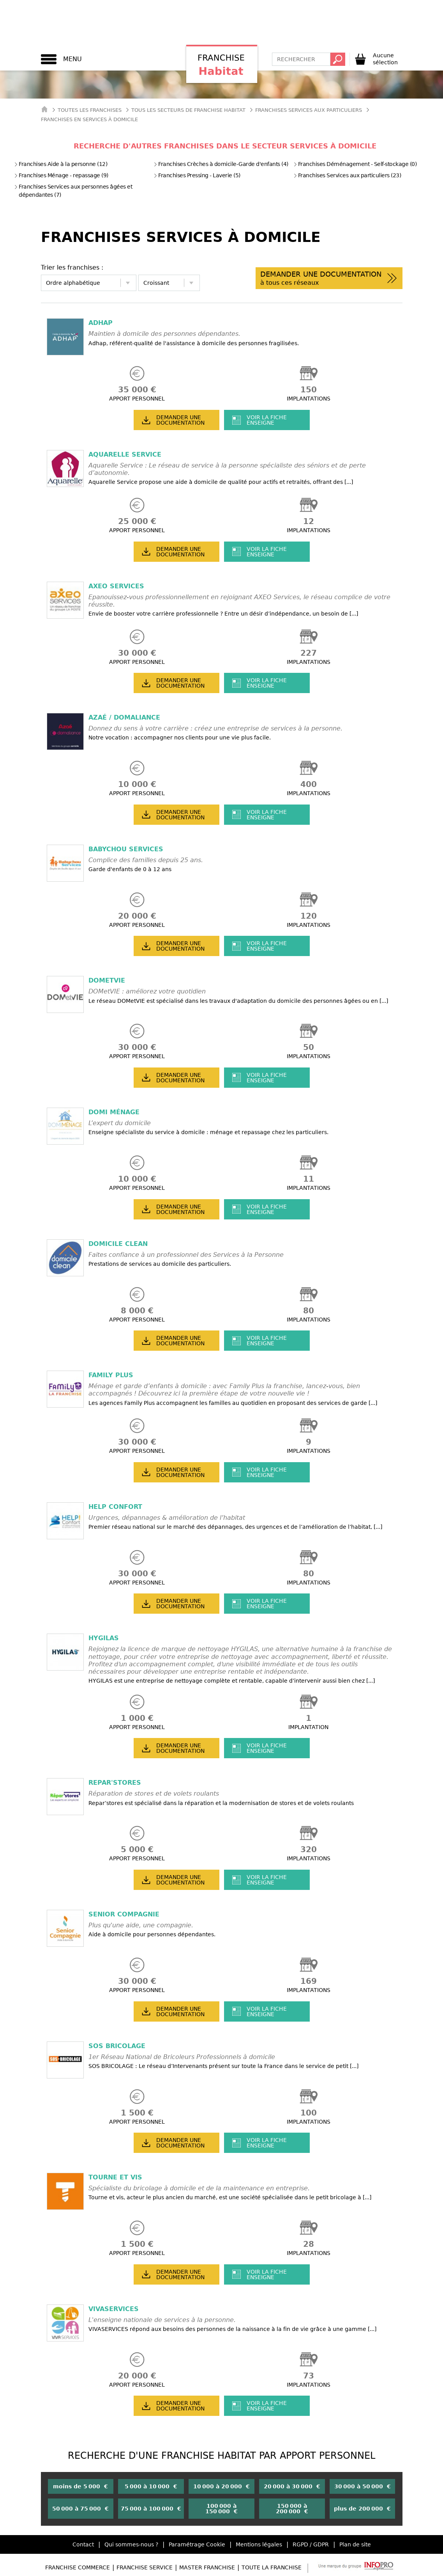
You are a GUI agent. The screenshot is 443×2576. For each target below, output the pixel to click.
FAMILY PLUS (110, 1375)
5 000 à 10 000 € (151, 2486)
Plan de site (355, 2544)
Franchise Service (144, 2567)
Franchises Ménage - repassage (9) (61, 175)
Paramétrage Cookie (197, 2544)
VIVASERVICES (113, 2309)
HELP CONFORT (115, 1506)
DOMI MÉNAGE (113, 1112)
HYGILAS (103, 1638)
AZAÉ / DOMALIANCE (124, 717)
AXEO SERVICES (116, 586)
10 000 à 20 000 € (221, 2486)
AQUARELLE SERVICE (124, 454)
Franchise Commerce (77, 2567)
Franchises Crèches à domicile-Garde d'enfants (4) (221, 164)
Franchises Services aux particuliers (308, 110)
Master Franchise (207, 2567)
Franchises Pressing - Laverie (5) (197, 175)
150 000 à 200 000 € (292, 2508)
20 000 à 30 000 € (292, 2486)
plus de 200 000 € (362, 2508)
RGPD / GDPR (311, 2544)
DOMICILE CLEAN (118, 1243)
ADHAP (100, 322)
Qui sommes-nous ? (131, 2544)
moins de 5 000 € (80, 2486)
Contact (83, 2544)
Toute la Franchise (272, 2567)
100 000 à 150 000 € (221, 2508)
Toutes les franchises (90, 110)
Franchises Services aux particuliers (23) (347, 175)
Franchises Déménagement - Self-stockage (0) (355, 164)
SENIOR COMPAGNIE (123, 1914)
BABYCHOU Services (125, 849)
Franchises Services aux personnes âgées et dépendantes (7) (73, 190)
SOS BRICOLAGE (116, 2046)
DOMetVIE (106, 980)
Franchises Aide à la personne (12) (60, 164)
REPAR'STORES (114, 1782)
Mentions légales (259, 2544)
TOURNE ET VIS (115, 2177)
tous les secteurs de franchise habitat (188, 110)
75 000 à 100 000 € (151, 2508)
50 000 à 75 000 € (80, 2508)
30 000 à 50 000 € (362, 2486)
